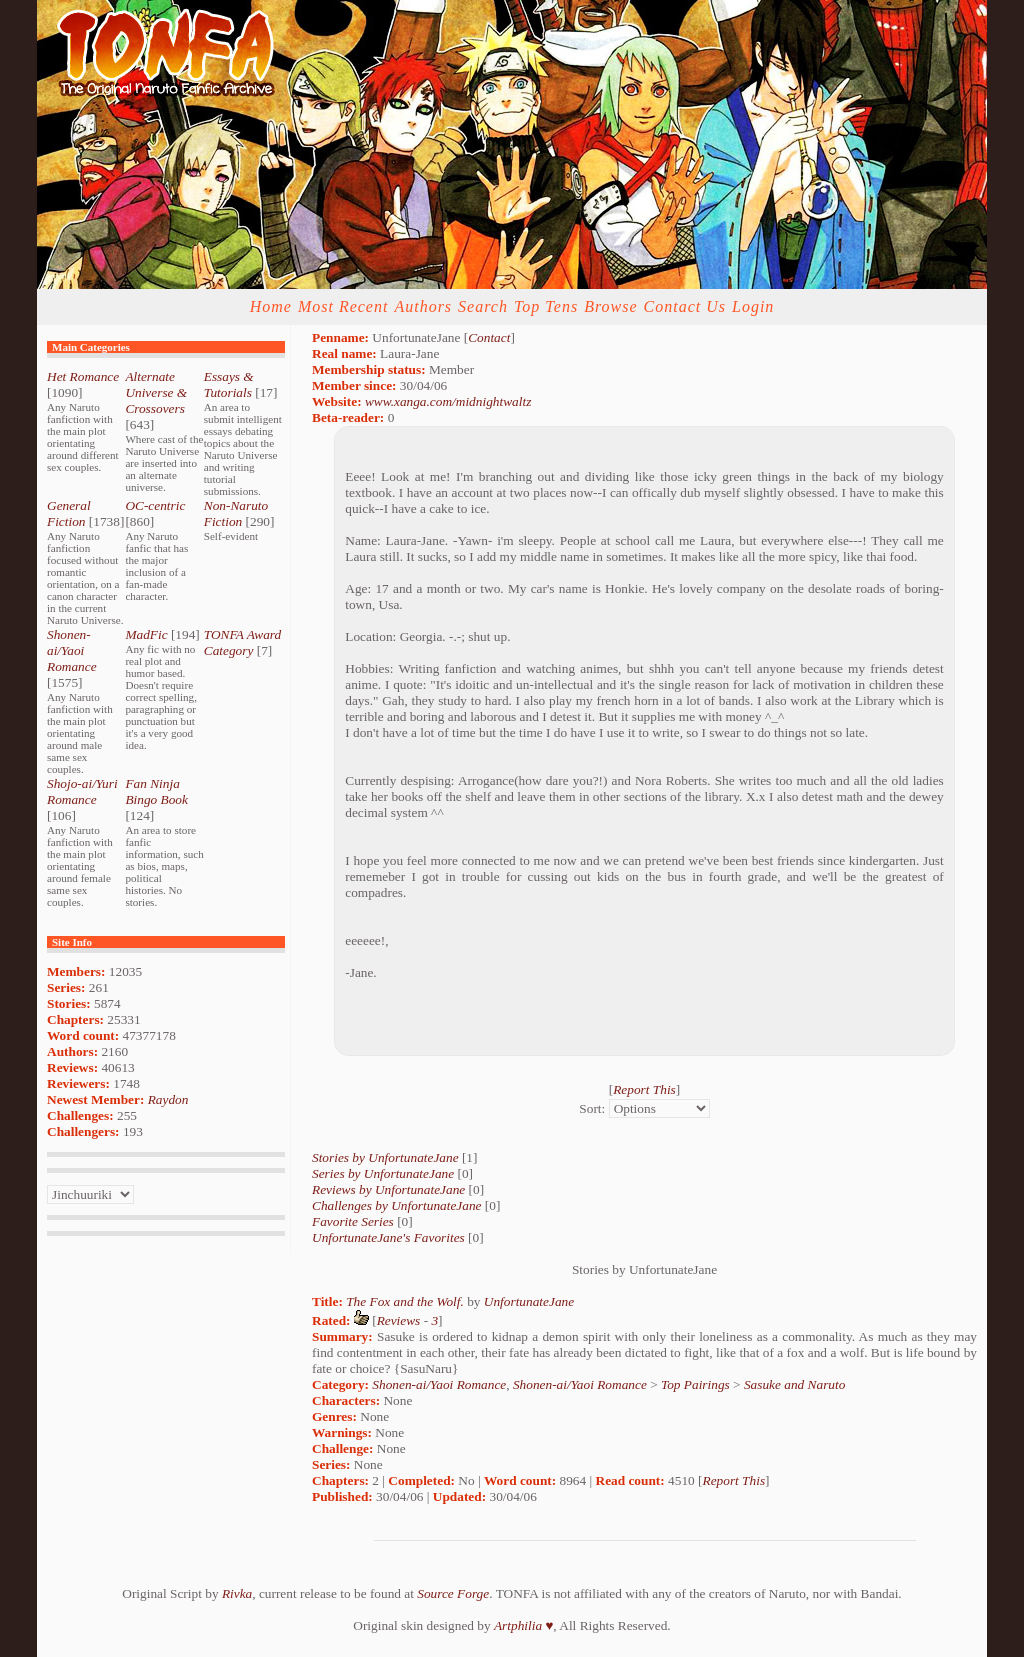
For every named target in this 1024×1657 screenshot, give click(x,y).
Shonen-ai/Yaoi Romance (72, 650)
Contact (489, 337)
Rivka (237, 1593)
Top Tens (546, 306)
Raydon (168, 1099)
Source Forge (453, 1593)
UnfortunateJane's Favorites (388, 1237)
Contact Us (685, 306)
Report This (644, 1089)
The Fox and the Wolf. (405, 1301)
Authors (423, 306)
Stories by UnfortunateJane (385, 1157)
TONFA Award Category (242, 642)
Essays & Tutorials (229, 384)
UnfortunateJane (529, 1301)
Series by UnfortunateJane (383, 1173)
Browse (610, 306)
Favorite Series (353, 1221)
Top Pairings (695, 1384)
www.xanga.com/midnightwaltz (448, 401)
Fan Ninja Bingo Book (156, 791)
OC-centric (155, 505)
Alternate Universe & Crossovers (156, 392)
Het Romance (83, 376)
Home (271, 306)
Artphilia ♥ (523, 1625)
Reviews (399, 1320)
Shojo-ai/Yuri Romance (82, 791)
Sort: (592, 1108)
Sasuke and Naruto (794, 1384)
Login (753, 306)
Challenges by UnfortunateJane (397, 1205)
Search (483, 306)
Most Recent (343, 306)
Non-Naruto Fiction (236, 513)
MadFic (146, 634)
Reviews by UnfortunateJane (388, 1189)
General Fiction (69, 513)
